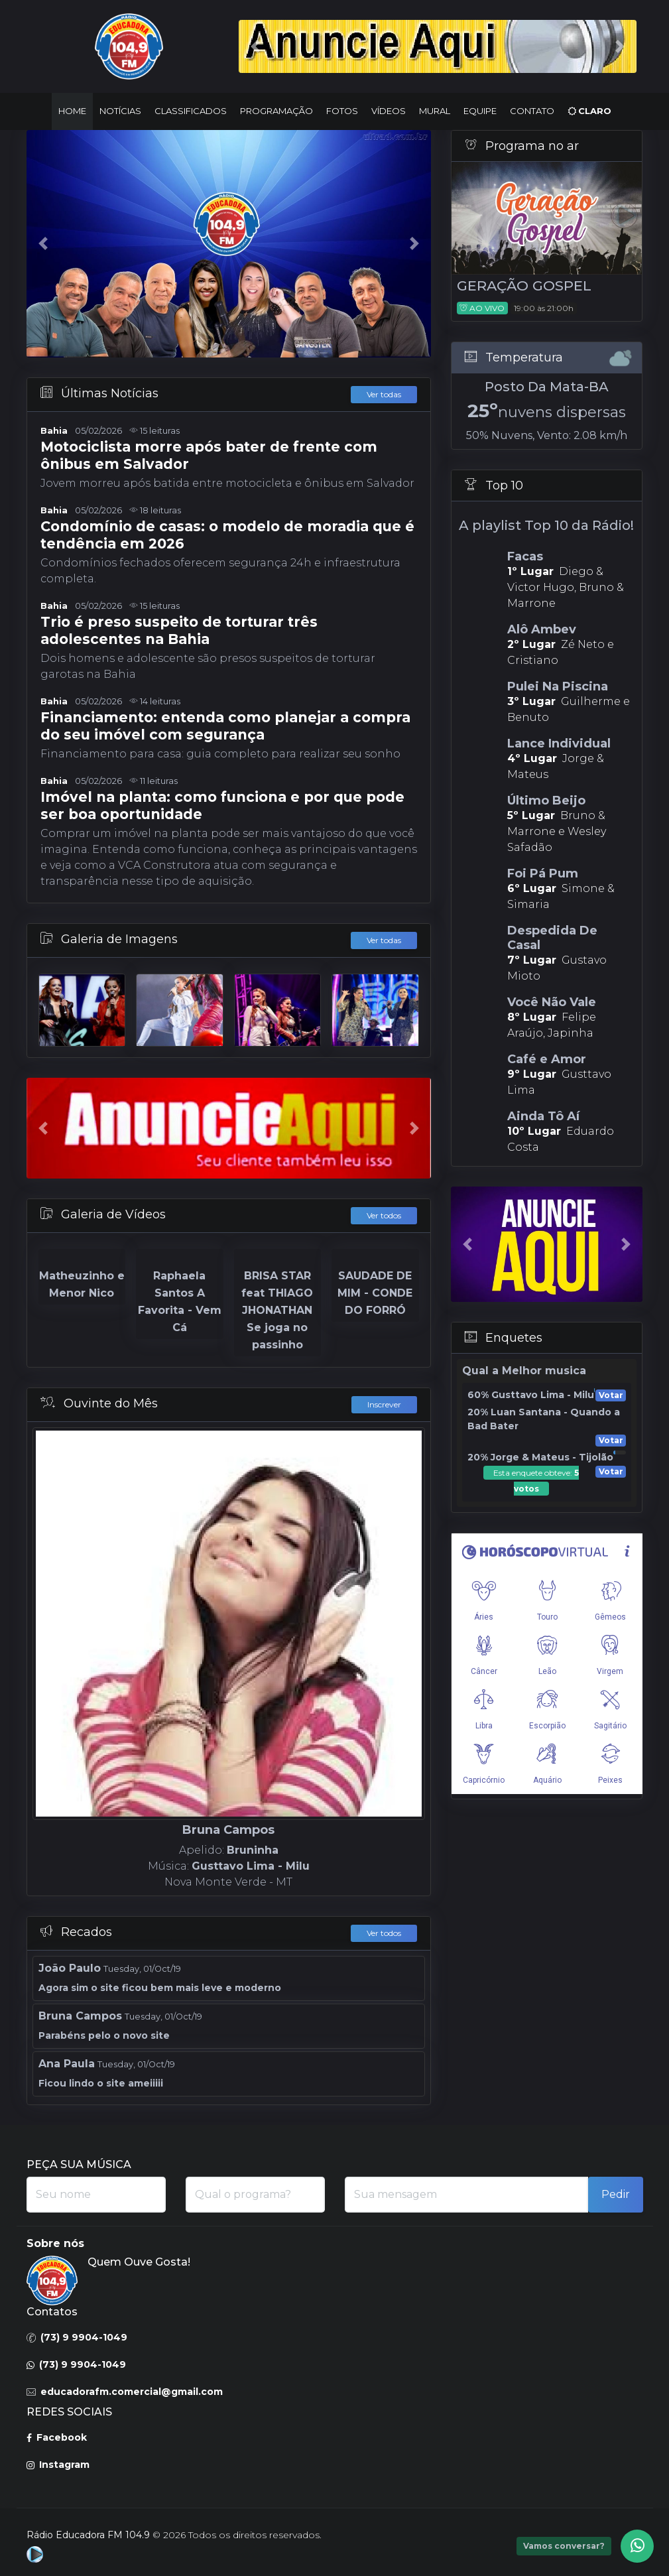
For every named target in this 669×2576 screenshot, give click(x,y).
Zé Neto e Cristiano (569, 644)
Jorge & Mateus (569, 758)
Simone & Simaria (569, 888)
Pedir (615, 2194)
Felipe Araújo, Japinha (569, 1017)
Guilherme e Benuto (569, 701)
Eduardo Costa (569, 1131)
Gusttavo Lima (569, 1074)
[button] (250, 46)
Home (72, 110)
